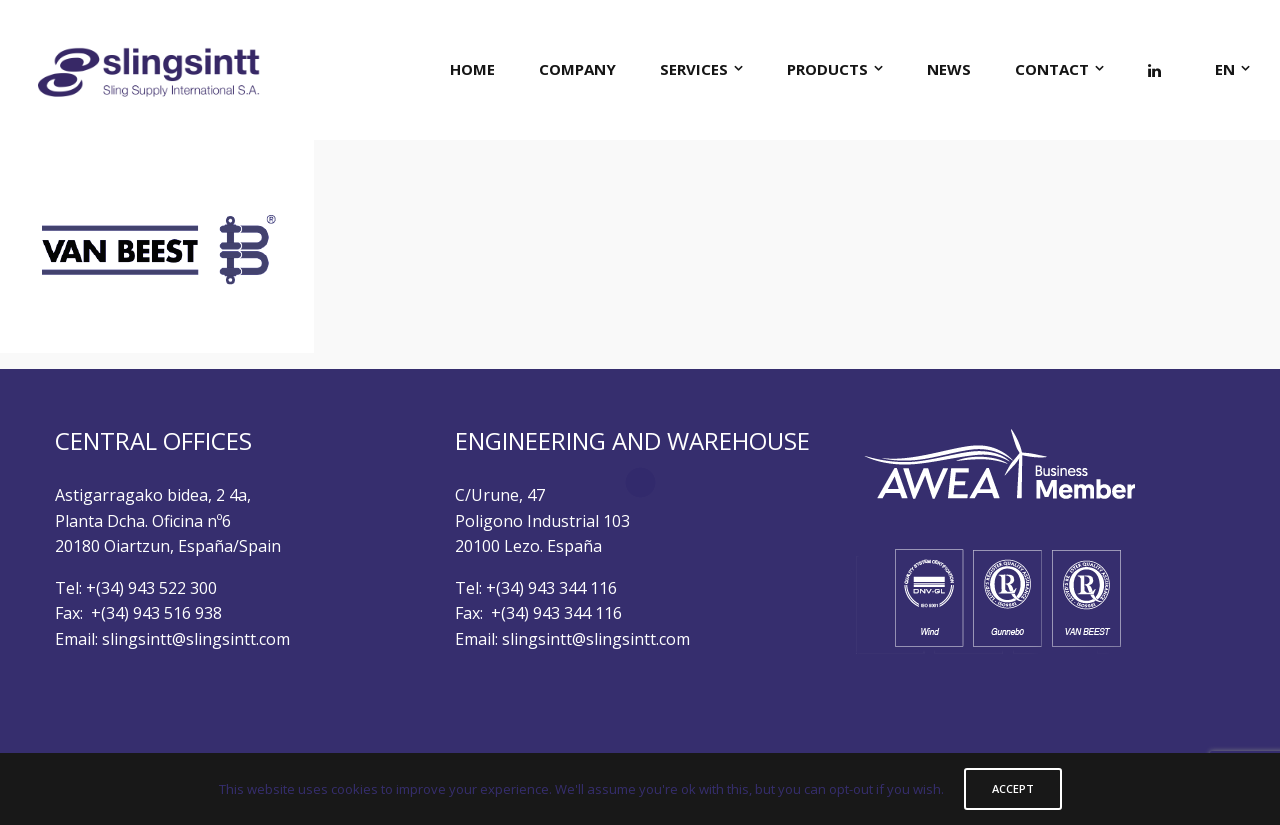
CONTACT (1052, 69)
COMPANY (577, 69)
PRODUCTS (827, 69)
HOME (472, 69)
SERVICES (694, 69)
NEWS (949, 69)
